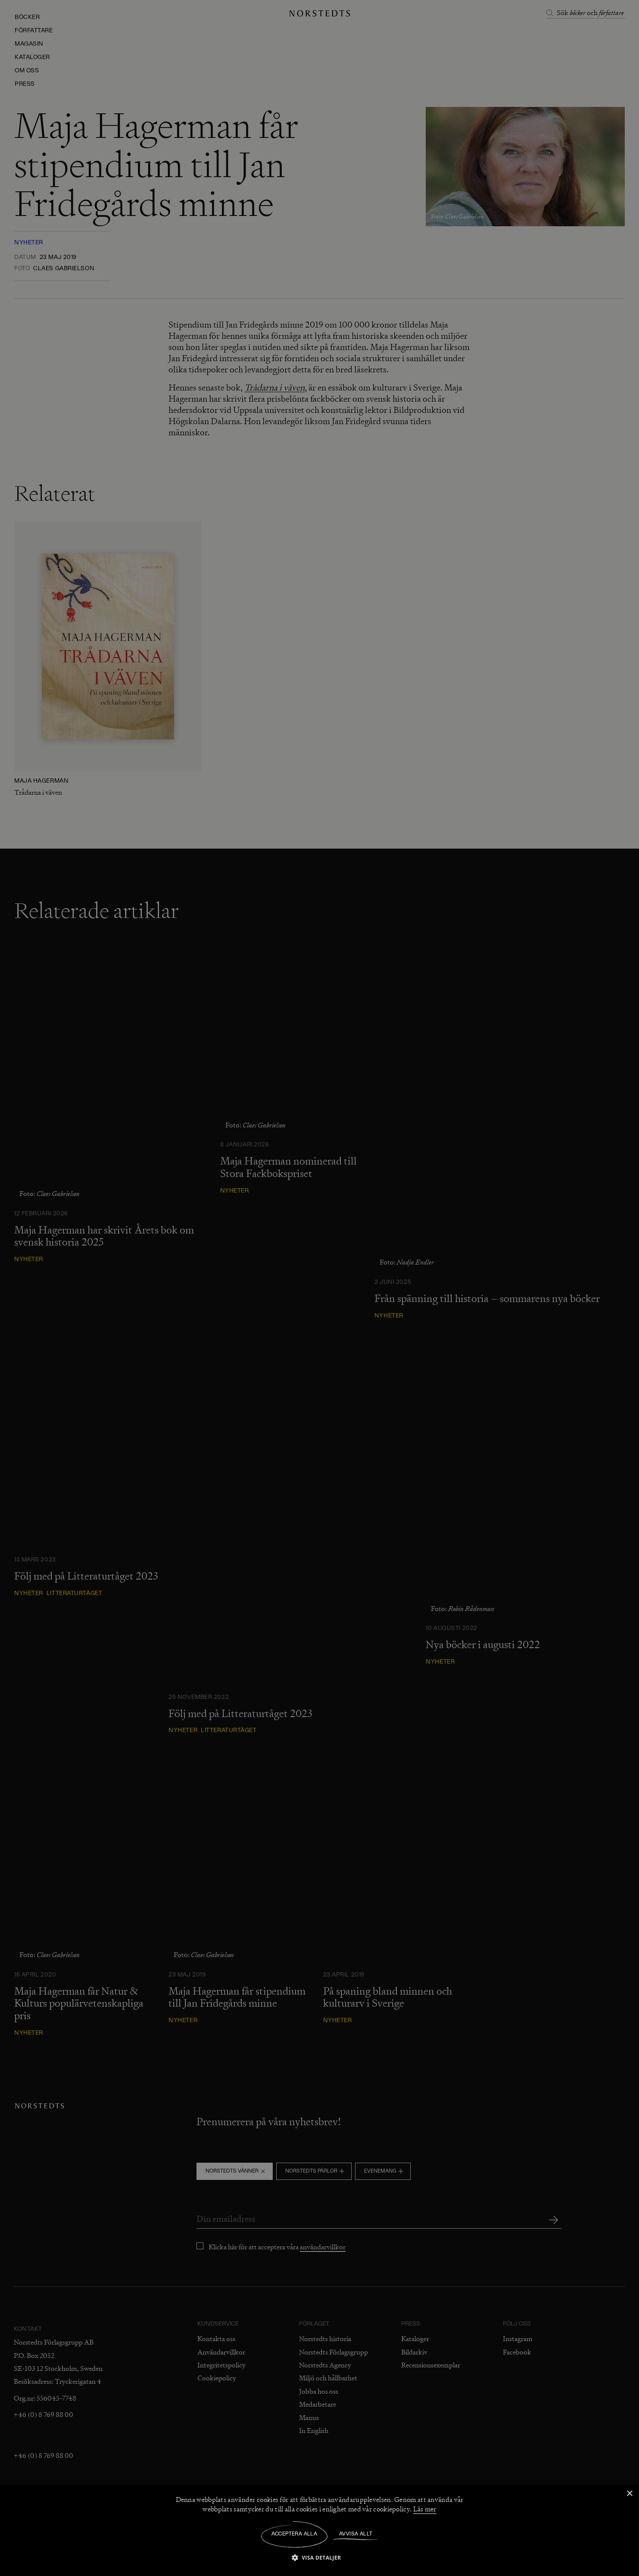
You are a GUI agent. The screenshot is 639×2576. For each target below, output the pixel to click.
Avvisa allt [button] (355, 2534)
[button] (319, 2557)
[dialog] (319, 1288)
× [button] (629, 2494)
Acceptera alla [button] (294, 2534)
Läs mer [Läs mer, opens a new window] (424, 2509)
